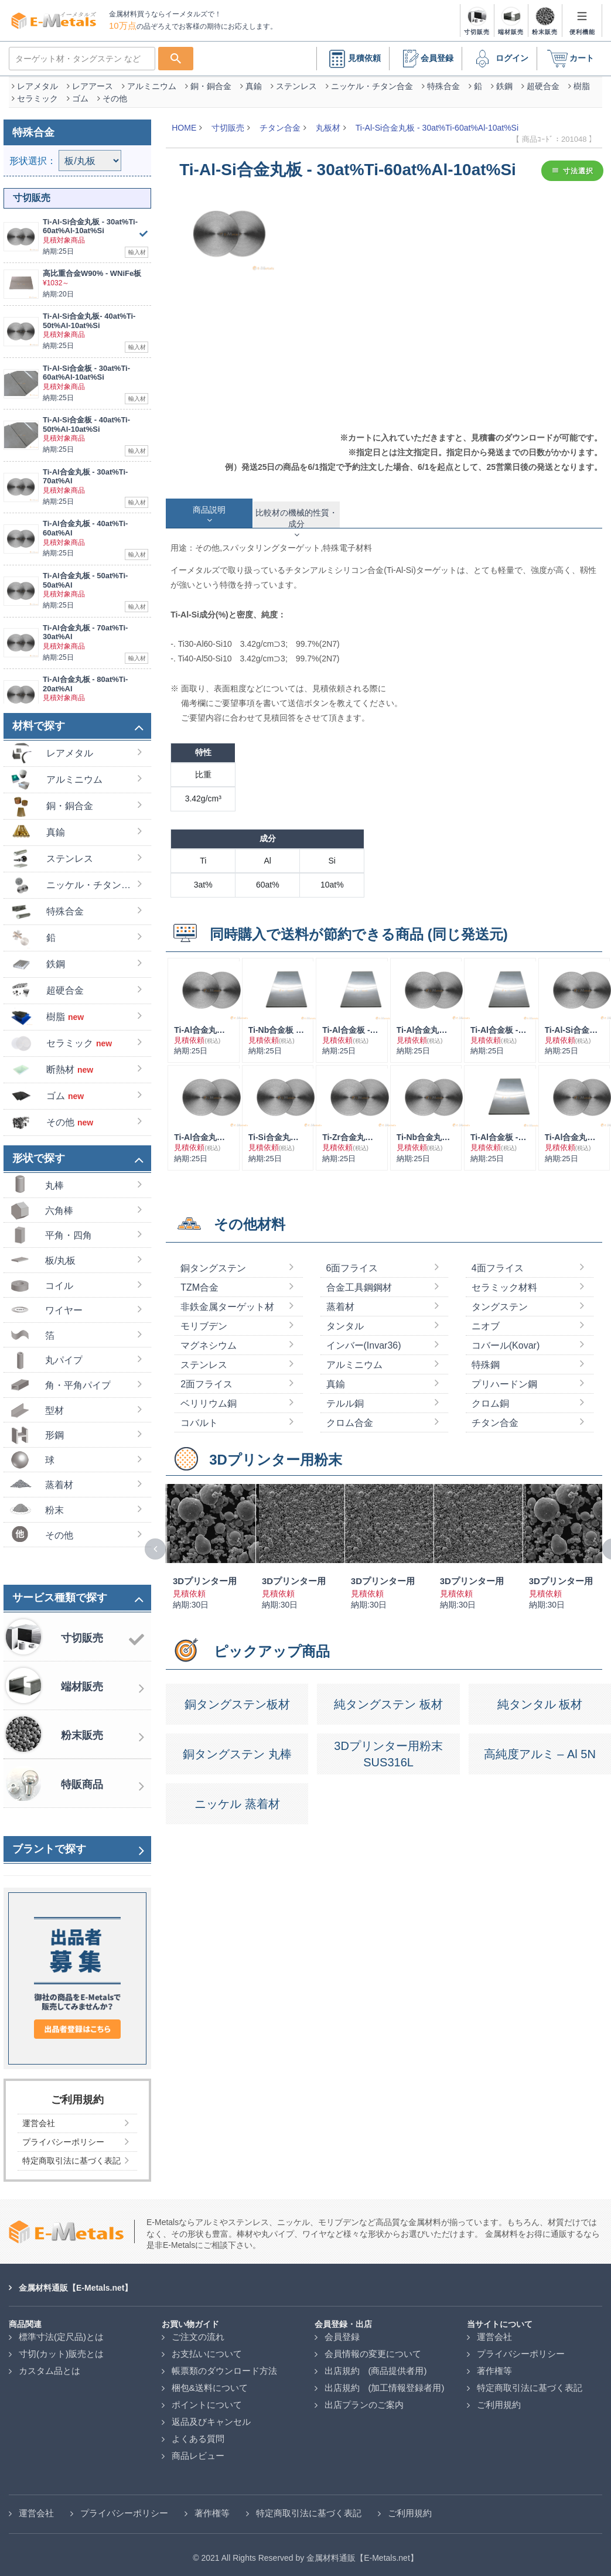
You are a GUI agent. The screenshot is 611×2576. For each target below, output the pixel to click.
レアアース (92, 80)
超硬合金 (543, 80)
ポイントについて (207, 2399)
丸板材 (328, 122)
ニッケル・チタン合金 (372, 80)
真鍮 (253, 80)
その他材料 (249, 1218)
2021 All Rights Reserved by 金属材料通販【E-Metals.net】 (309, 2552)
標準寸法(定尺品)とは (61, 2331)
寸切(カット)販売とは (61, 2348)
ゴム (80, 92)
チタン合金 (280, 122)
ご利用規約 (499, 2399)
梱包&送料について (210, 2382)
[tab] (209, 507)
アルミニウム (151, 80)
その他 (115, 92)
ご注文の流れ (198, 2331)
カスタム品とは (49, 2365)
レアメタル (37, 80)
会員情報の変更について (373, 2348)
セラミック (37, 92)
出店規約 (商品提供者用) (376, 2365)
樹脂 (582, 80)
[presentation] (155, 1543)
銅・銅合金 (210, 80)
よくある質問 (198, 2433)
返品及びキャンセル (211, 2416)
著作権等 (494, 2365)
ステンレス (296, 80)
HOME (184, 122)
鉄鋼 (504, 80)
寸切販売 (227, 122)
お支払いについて (207, 2348)
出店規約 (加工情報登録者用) (385, 2382)
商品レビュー (198, 2450)
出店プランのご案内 (364, 2399)
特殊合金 (443, 80)
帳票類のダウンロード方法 (224, 2365)
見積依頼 (353, 53)
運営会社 (494, 2331)
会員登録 (425, 53)
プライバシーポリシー (521, 2348)
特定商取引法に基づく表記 (529, 2382)
